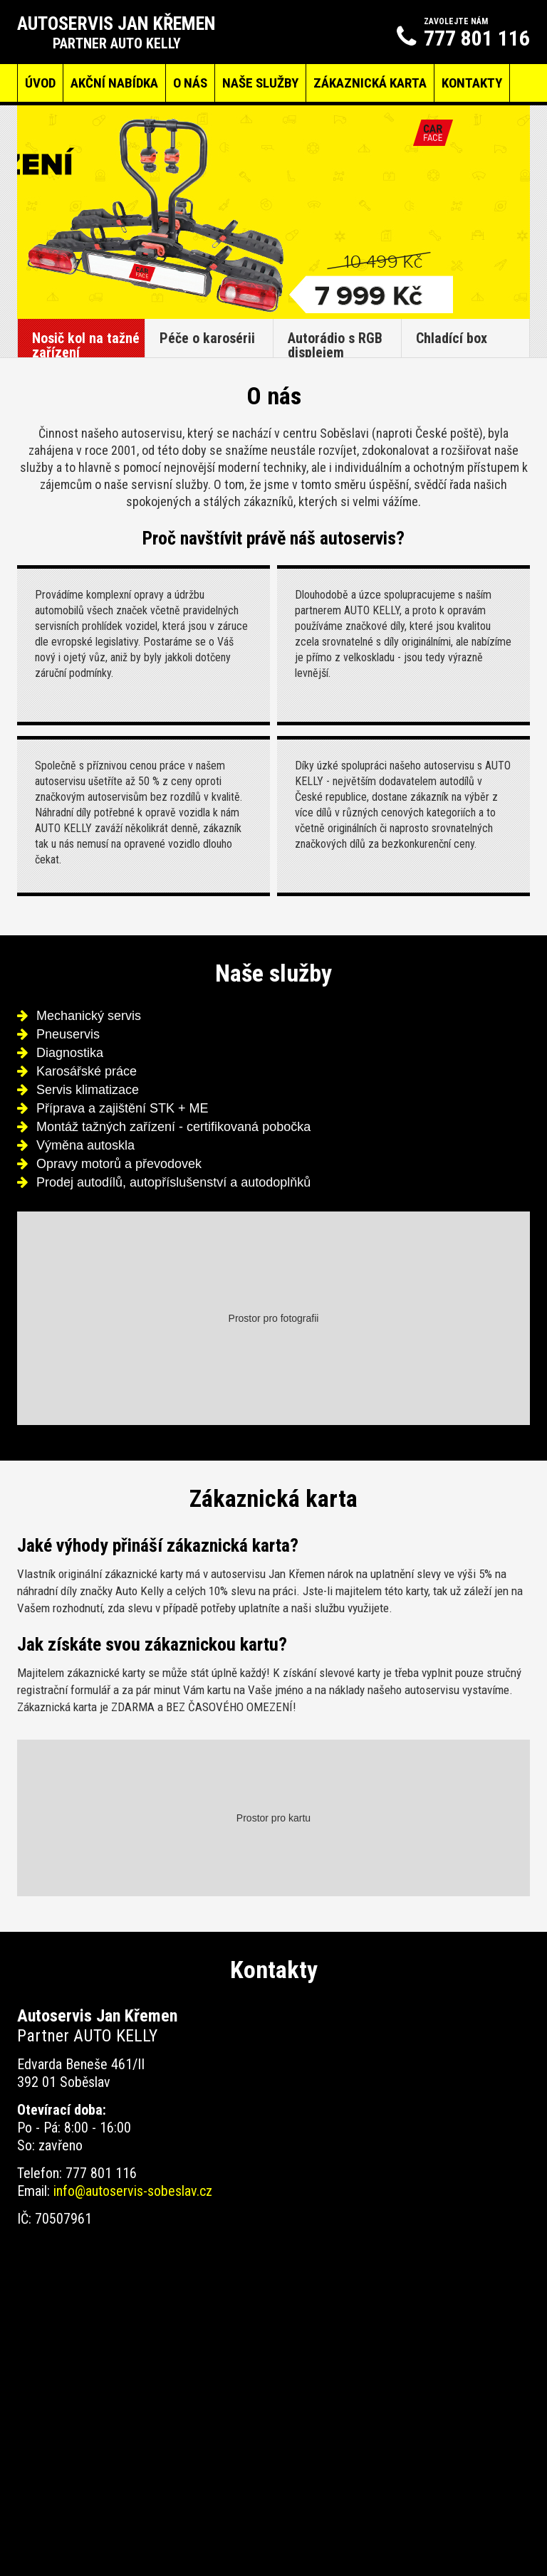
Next (511, 212)
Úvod (40, 83)
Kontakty (472, 83)
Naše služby (260, 83)
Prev (35, 212)
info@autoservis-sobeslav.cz (132, 2190)
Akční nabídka (114, 83)
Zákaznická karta (370, 83)
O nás (190, 83)
